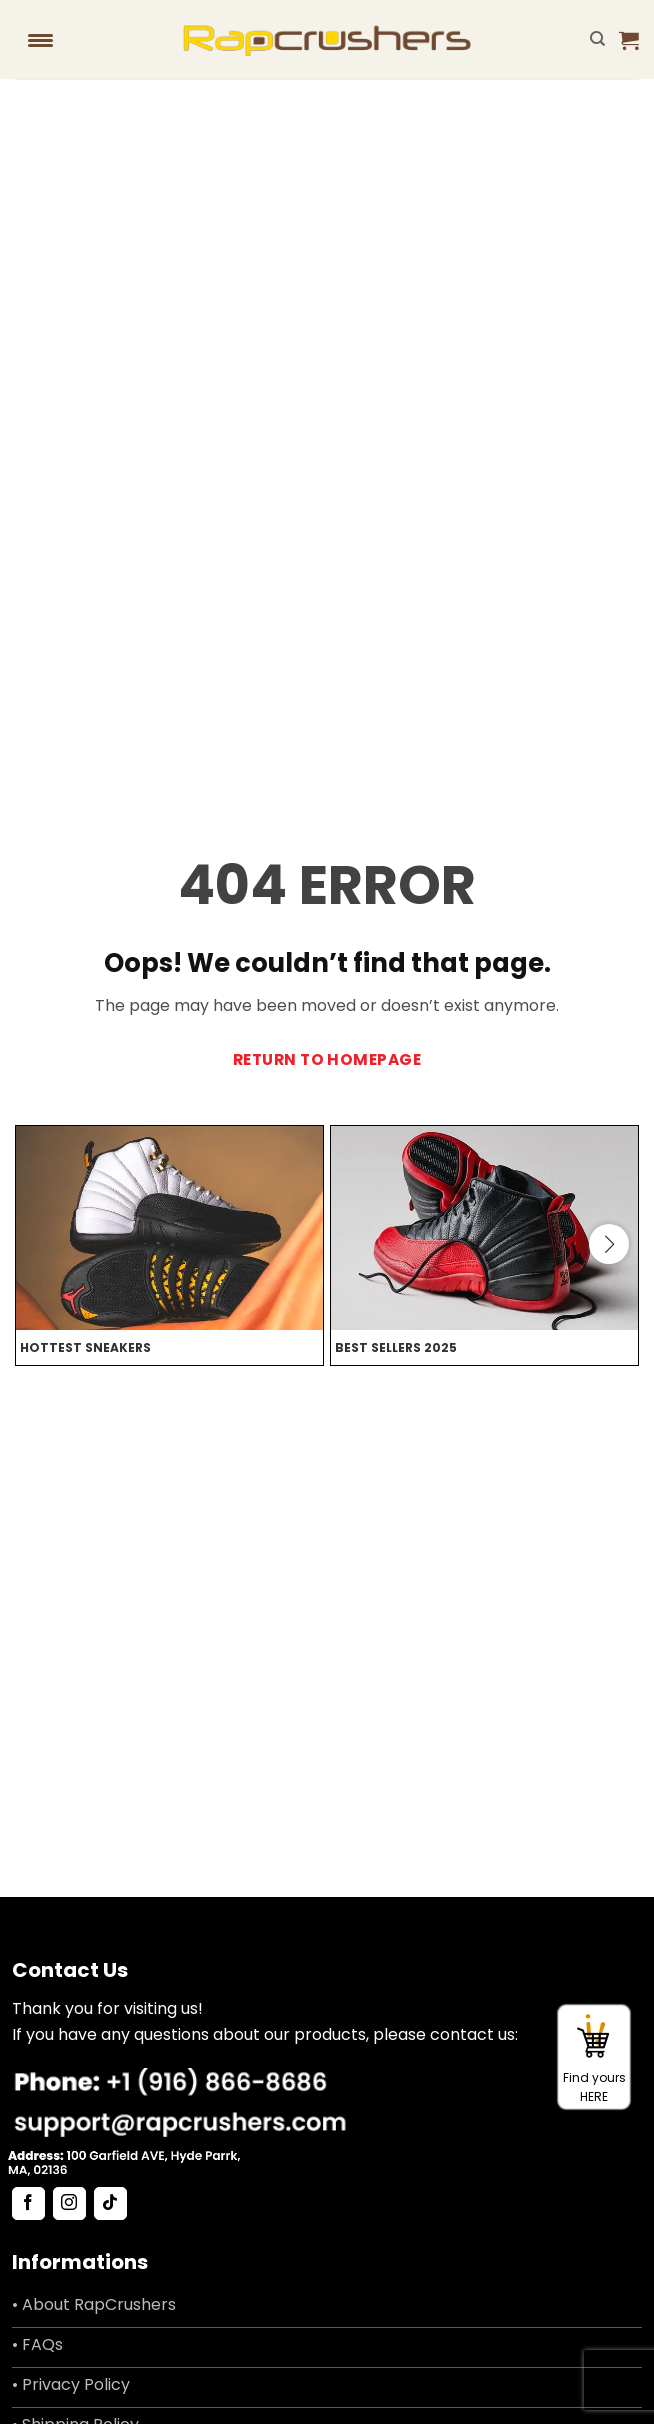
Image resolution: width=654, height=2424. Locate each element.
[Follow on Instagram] (69, 2204)
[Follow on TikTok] (110, 2204)
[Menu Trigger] (41, 40)
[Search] (597, 39)
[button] (629, 40)
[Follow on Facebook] (28, 2204)
